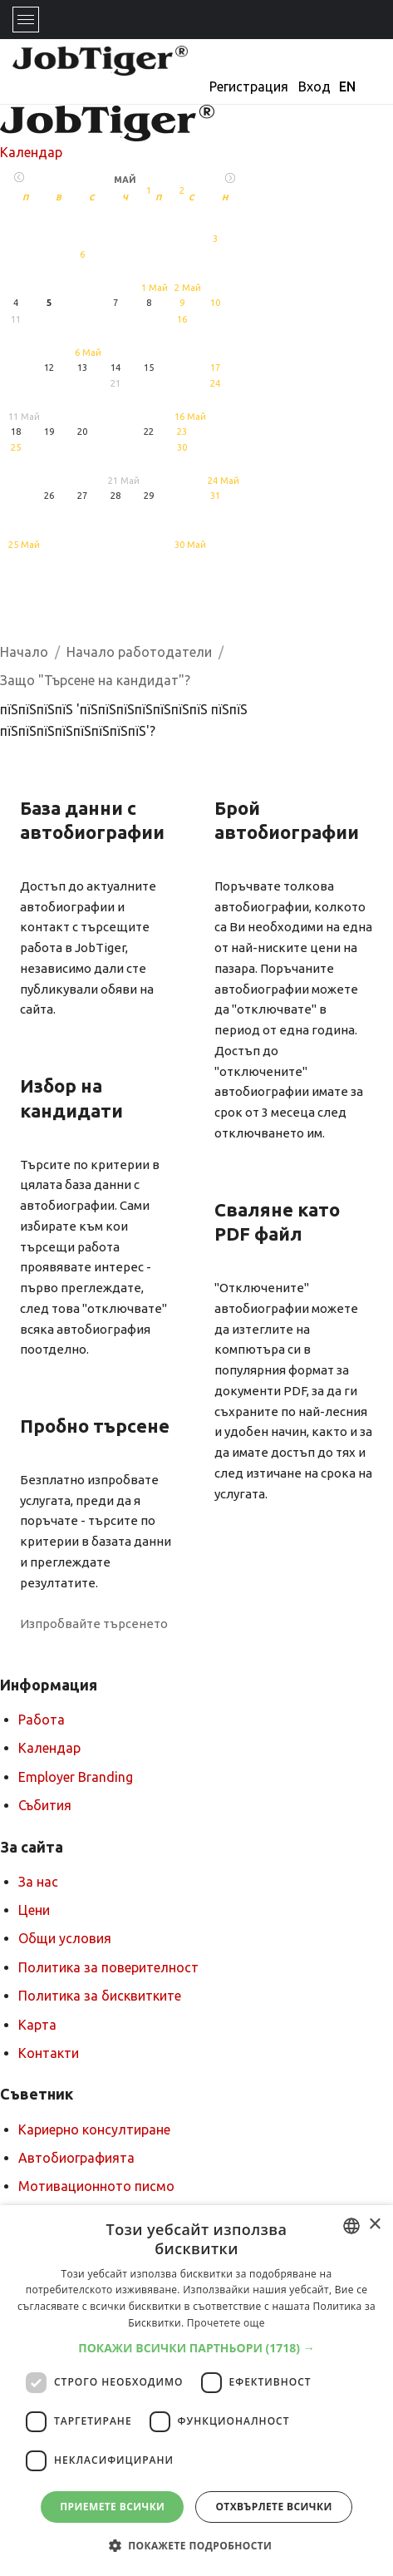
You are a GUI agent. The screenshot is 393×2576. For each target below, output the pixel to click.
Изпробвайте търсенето (94, 1623)
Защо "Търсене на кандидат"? (95, 680)
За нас (38, 1881)
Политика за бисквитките (99, 1995)
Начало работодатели (139, 651)
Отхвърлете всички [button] (273, 2507)
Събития (44, 1805)
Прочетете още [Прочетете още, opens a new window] (226, 2323)
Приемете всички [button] (112, 2507)
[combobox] (351, 2226)
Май (125, 180)
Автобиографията (76, 2157)
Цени (34, 1909)
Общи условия (64, 1938)
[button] (196, 2347)
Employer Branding (75, 1776)
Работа (41, 1719)
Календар (31, 152)
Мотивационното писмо (96, 2186)
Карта (37, 2024)
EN (347, 86)
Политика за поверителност (108, 1967)
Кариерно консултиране (94, 2129)
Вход (314, 86)
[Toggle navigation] (25, 19)
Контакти (48, 2053)
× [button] (374, 2224)
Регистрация (248, 86)
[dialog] (196, 2390)
